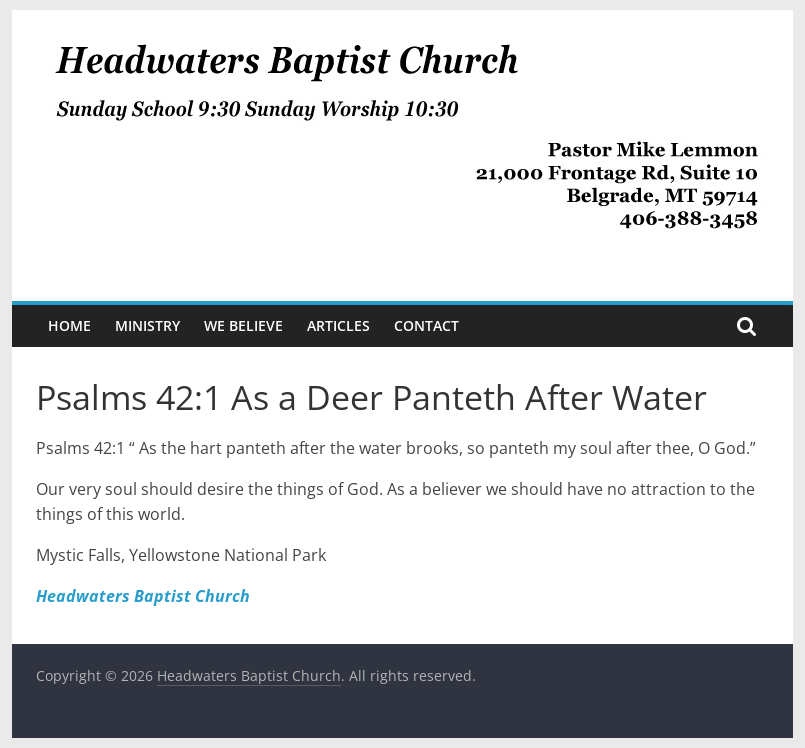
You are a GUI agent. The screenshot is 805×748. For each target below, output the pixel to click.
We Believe (243, 325)
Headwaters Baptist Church (143, 596)
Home (69, 325)
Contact (426, 325)
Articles (338, 325)
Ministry (147, 325)
